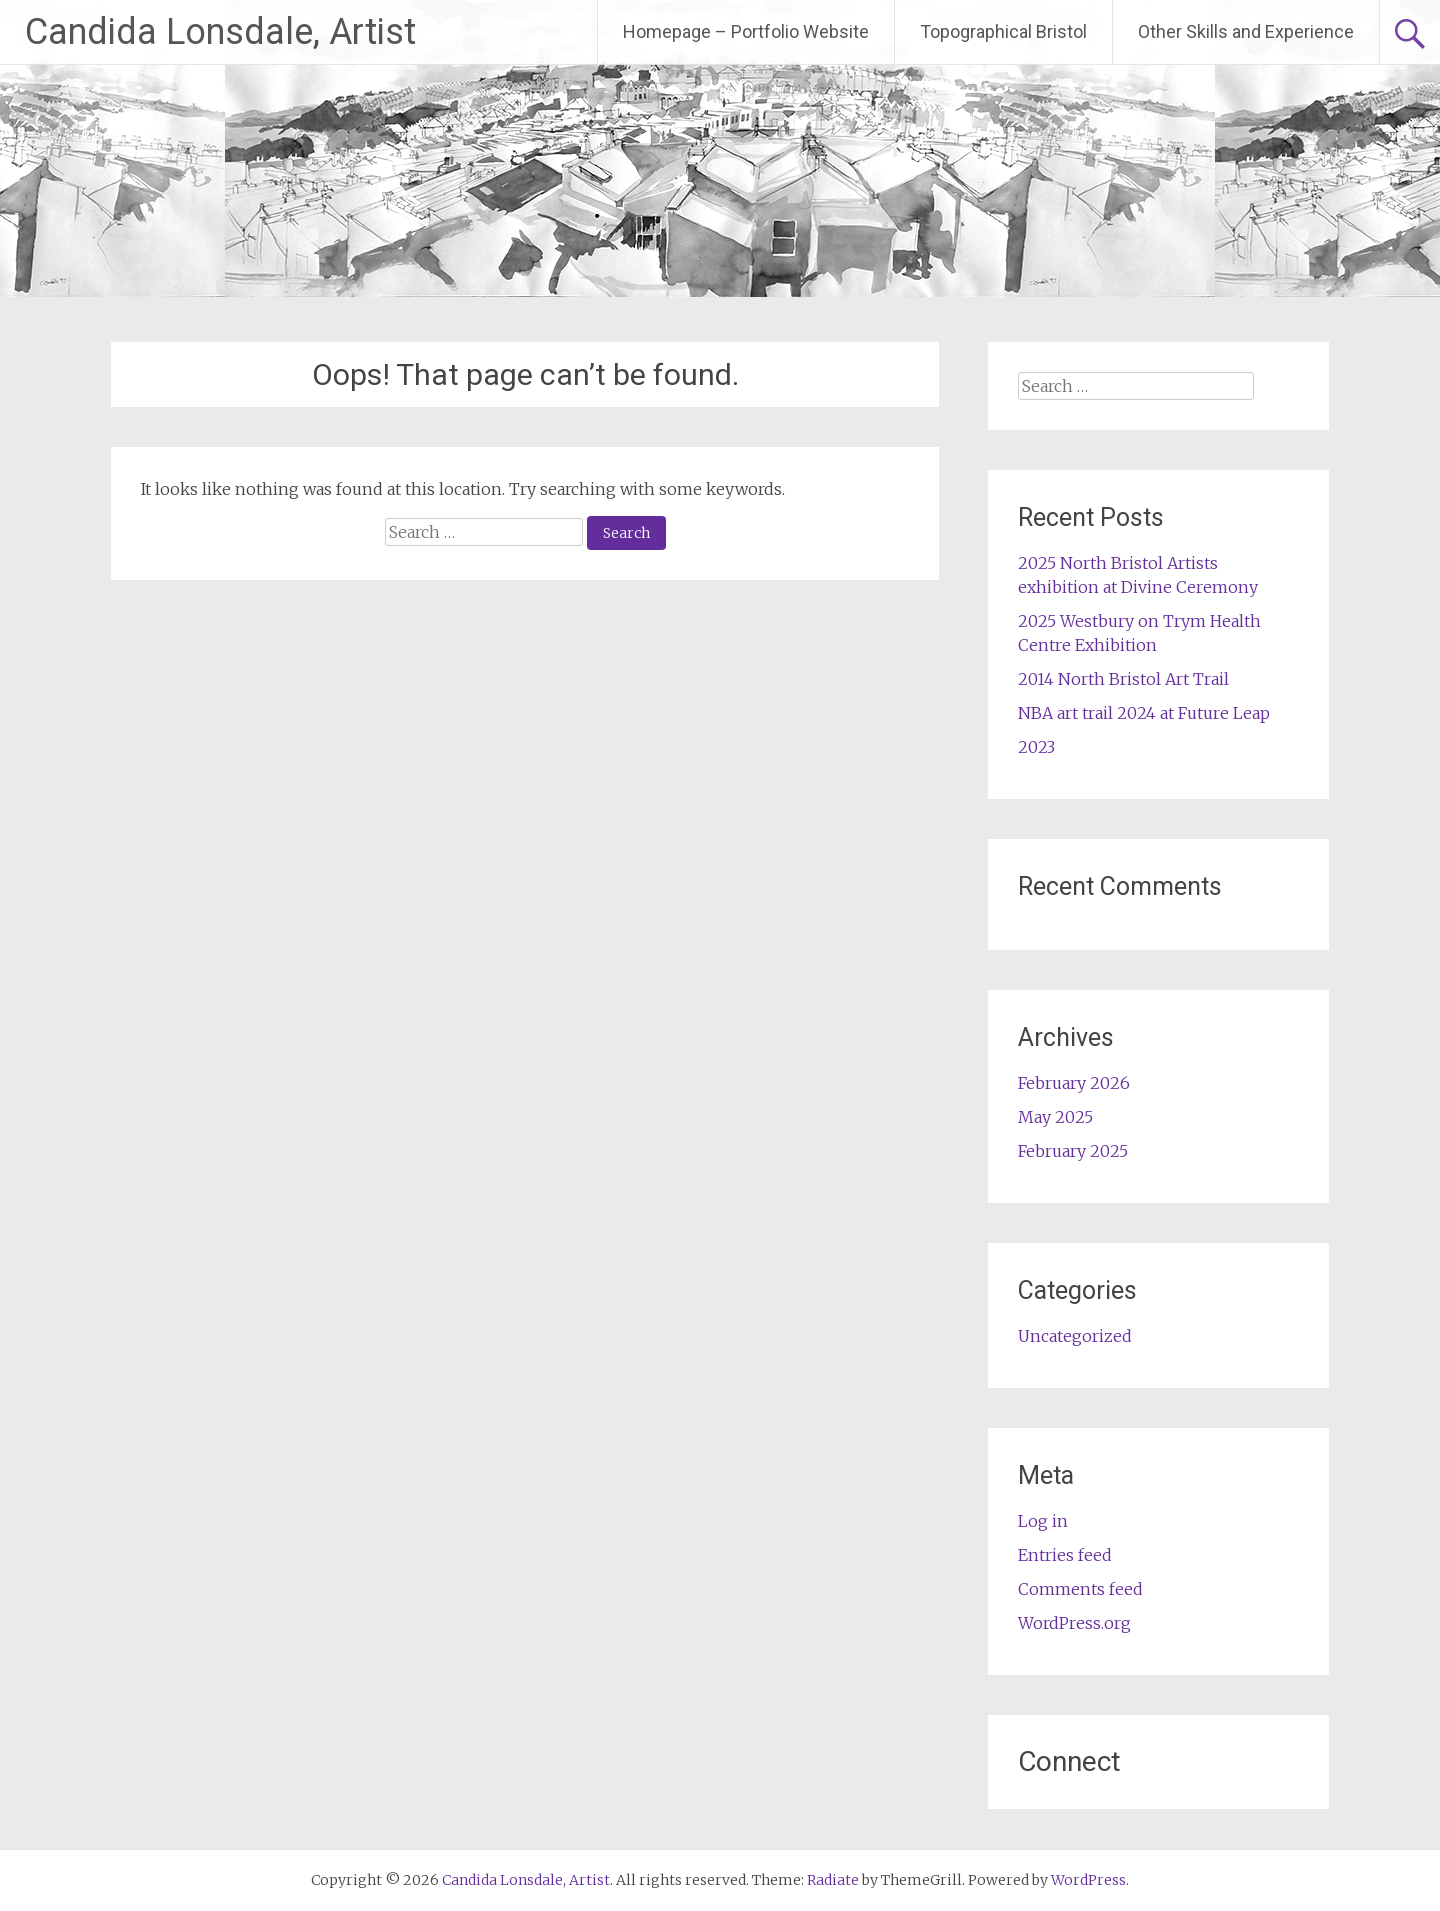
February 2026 (1074, 1083)
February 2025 (1073, 1151)
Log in (1043, 1521)
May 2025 (1055, 1117)
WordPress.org (1074, 1623)
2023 (1036, 747)
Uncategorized (1075, 1336)
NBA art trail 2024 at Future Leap (1144, 713)
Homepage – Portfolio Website (746, 31)
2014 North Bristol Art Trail (1123, 679)
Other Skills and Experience (1246, 31)
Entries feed (1065, 1555)
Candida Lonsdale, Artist (220, 32)
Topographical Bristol (1003, 31)
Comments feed (1080, 1589)
